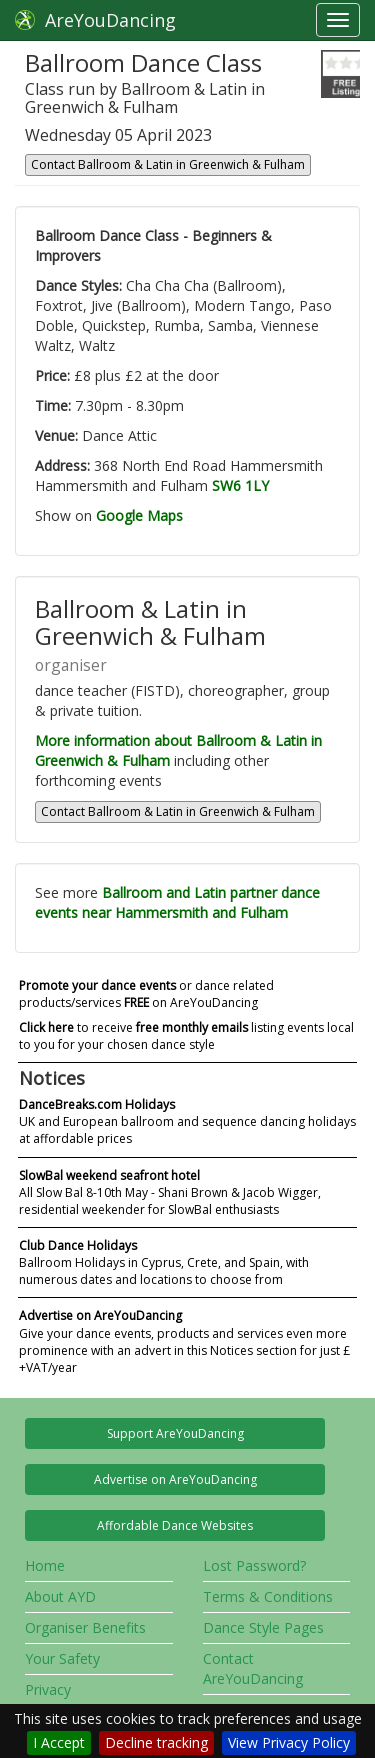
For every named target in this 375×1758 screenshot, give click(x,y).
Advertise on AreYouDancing (175, 1479)
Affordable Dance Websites (175, 1525)
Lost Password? (254, 1565)
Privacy (48, 1689)
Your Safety (62, 1658)
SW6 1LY (240, 485)
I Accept (59, 1742)
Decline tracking (156, 1742)
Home (45, 1565)
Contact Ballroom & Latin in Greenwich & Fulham (168, 164)
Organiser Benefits (85, 1627)
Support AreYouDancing (175, 1433)
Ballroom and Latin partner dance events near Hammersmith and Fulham (177, 902)
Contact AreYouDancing (253, 1668)
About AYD (60, 1596)
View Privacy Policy (289, 1742)
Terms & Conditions (268, 1596)
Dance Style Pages (263, 1627)
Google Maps (139, 515)
